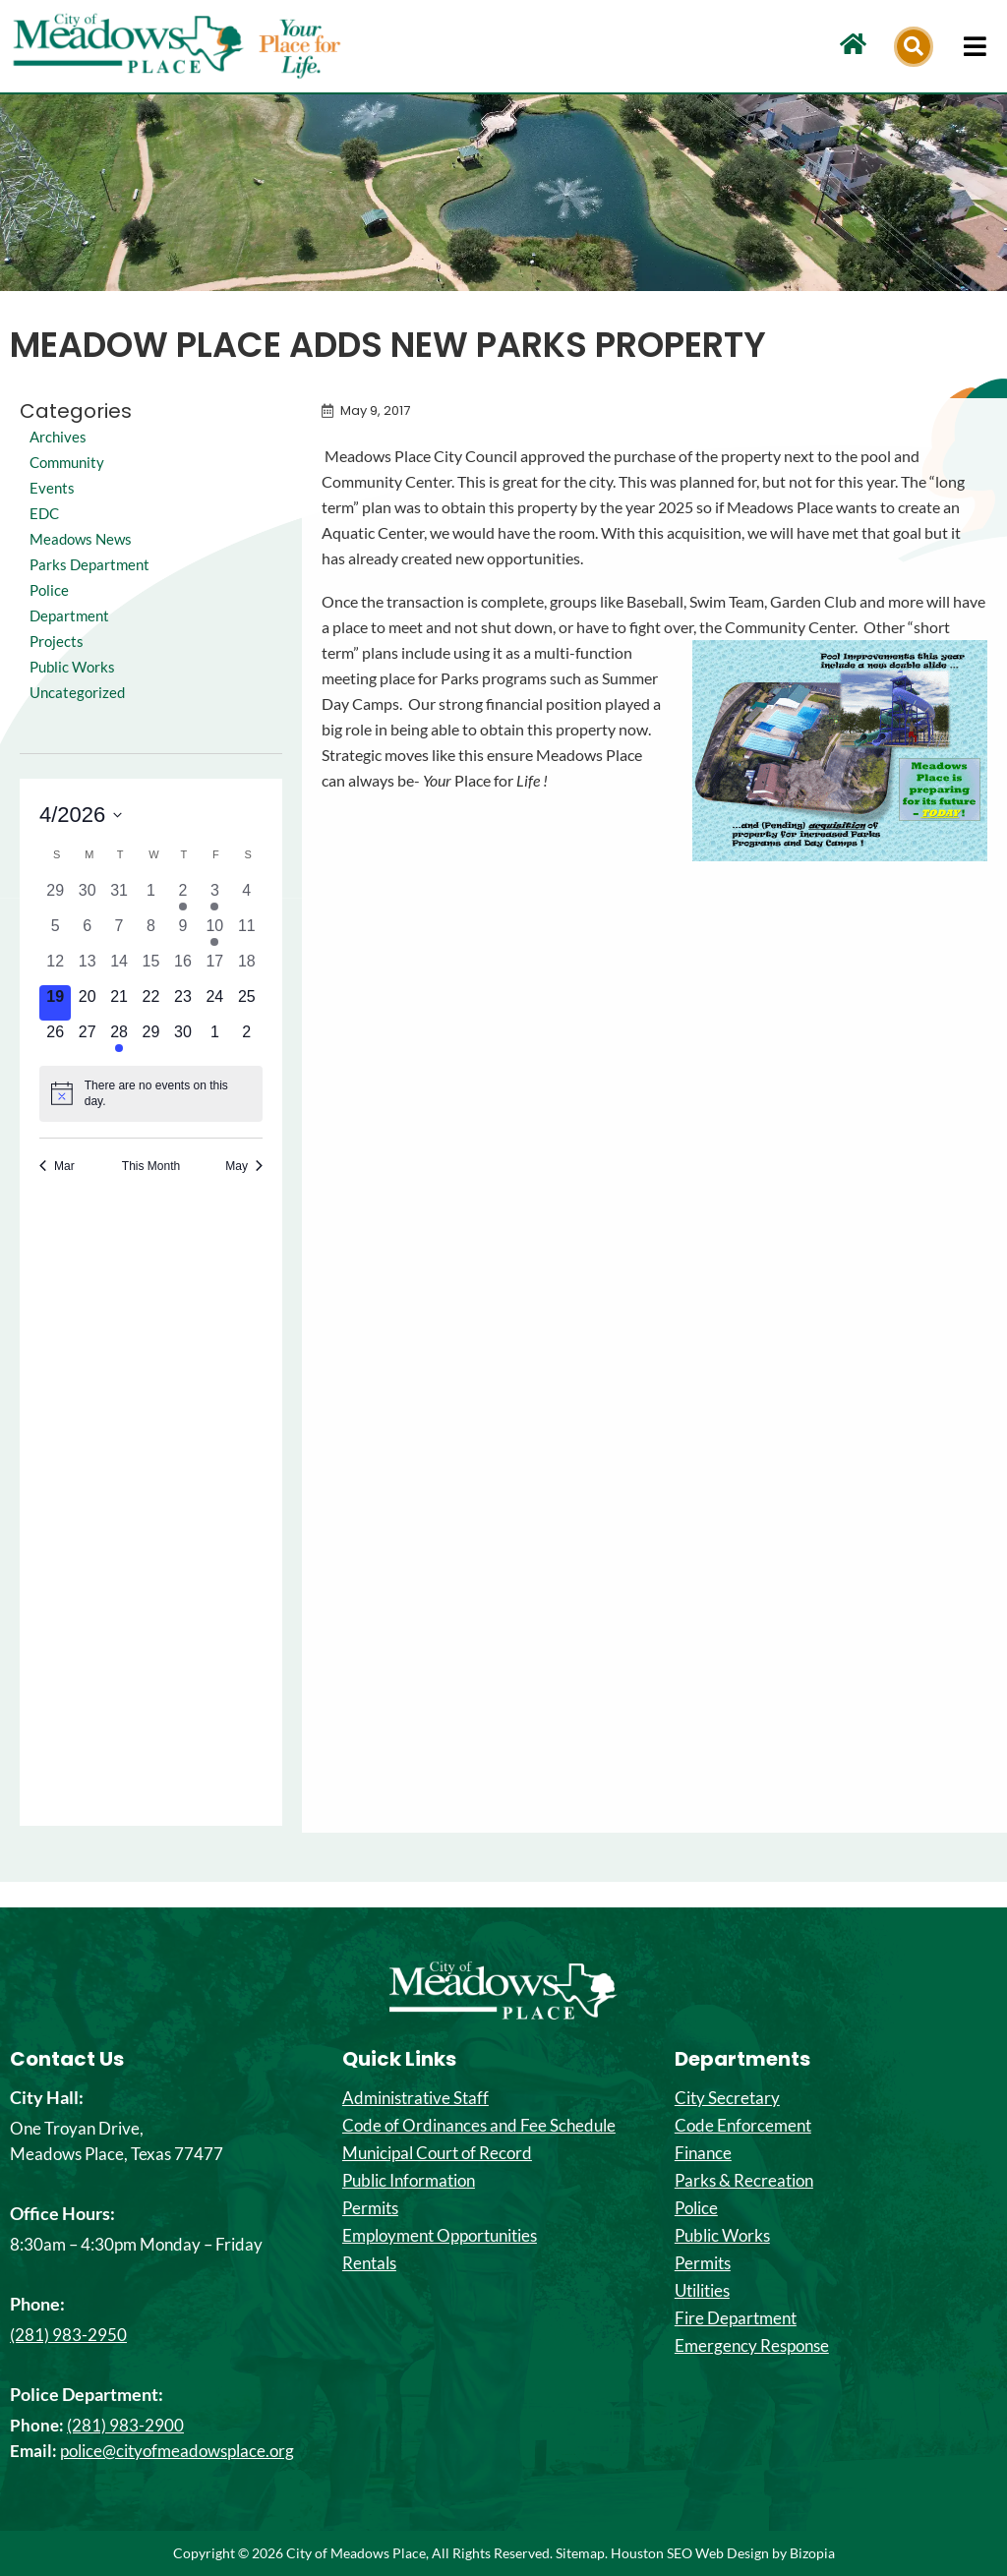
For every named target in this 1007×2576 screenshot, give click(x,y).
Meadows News (84, 538)
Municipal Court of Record (437, 2153)
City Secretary (727, 2098)
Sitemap (580, 2553)
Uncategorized (79, 717)
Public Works (75, 691)
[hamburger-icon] (975, 46)
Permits (370, 2208)
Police (696, 2208)
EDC (45, 512)
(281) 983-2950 (68, 2334)
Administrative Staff (415, 2098)
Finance (703, 2153)
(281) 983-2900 (125, 2425)
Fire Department (736, 2318)
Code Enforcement (743, 2126)
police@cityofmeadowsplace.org (177, 2450)
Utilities (702, 2291)
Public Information (408, 2181)
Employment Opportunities (439, 2236)
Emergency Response (752, 2346)
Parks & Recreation (744, 2181)
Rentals (369, 2263)
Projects (58, 666)
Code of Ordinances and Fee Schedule (479, 2126)
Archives (59, 436)
